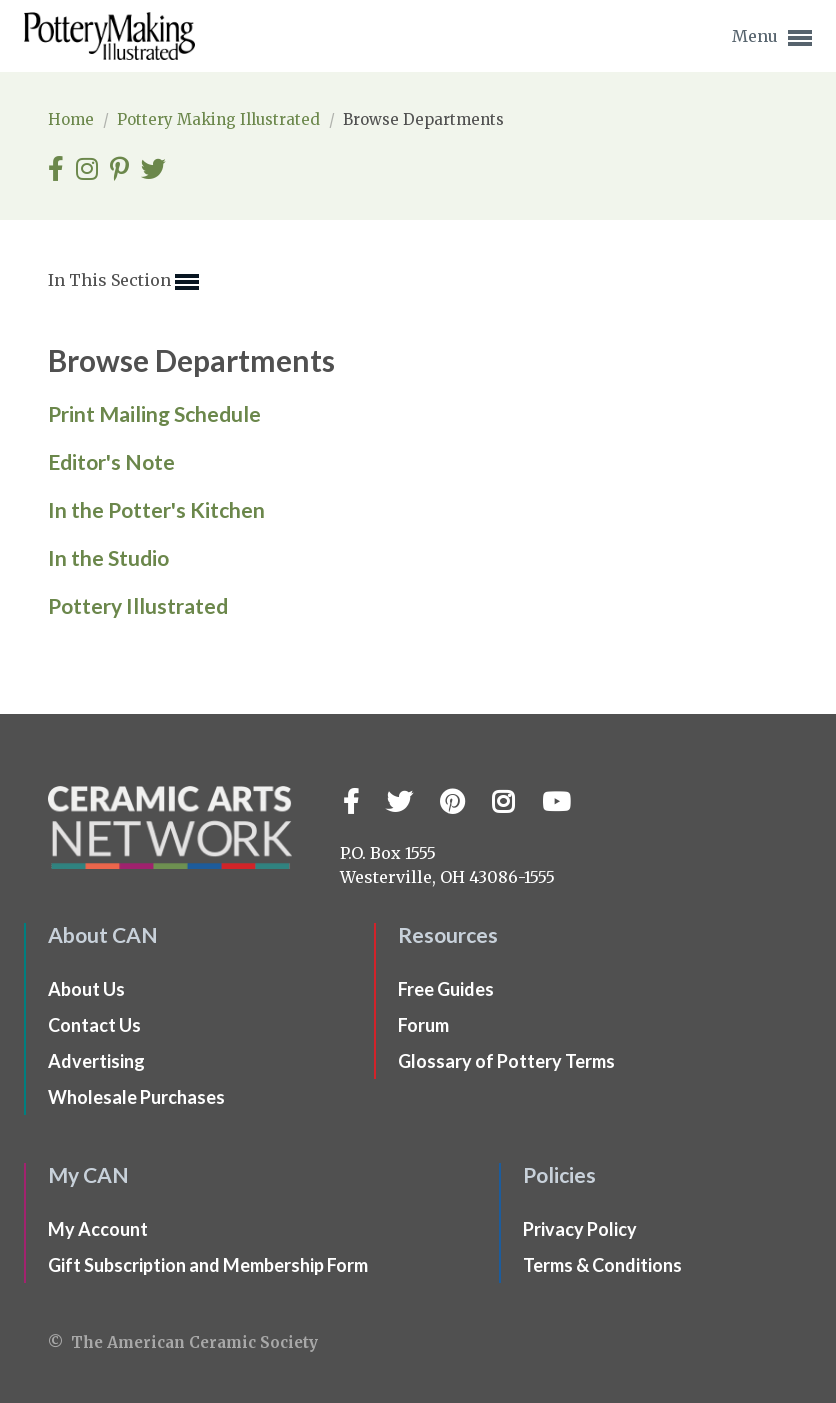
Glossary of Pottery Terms (506, 1061)
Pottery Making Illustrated (220, 119)
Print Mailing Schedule (154, 413)
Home (73, 119)
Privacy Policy (580, 1229)
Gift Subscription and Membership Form (208, 1265)
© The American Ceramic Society (183, 1342)
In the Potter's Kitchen (156, 509)
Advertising (96, 1061)
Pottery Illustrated (138, 605)
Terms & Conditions (602, 1265)
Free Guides (446, 989)
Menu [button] (772, 38)
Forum (423, 1025)
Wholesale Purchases (136, 1097)
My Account (98, 1229)
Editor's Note (111, 461)
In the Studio (108, 557)
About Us (86, 989)
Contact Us (94, 1025)
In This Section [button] (123, 282)
